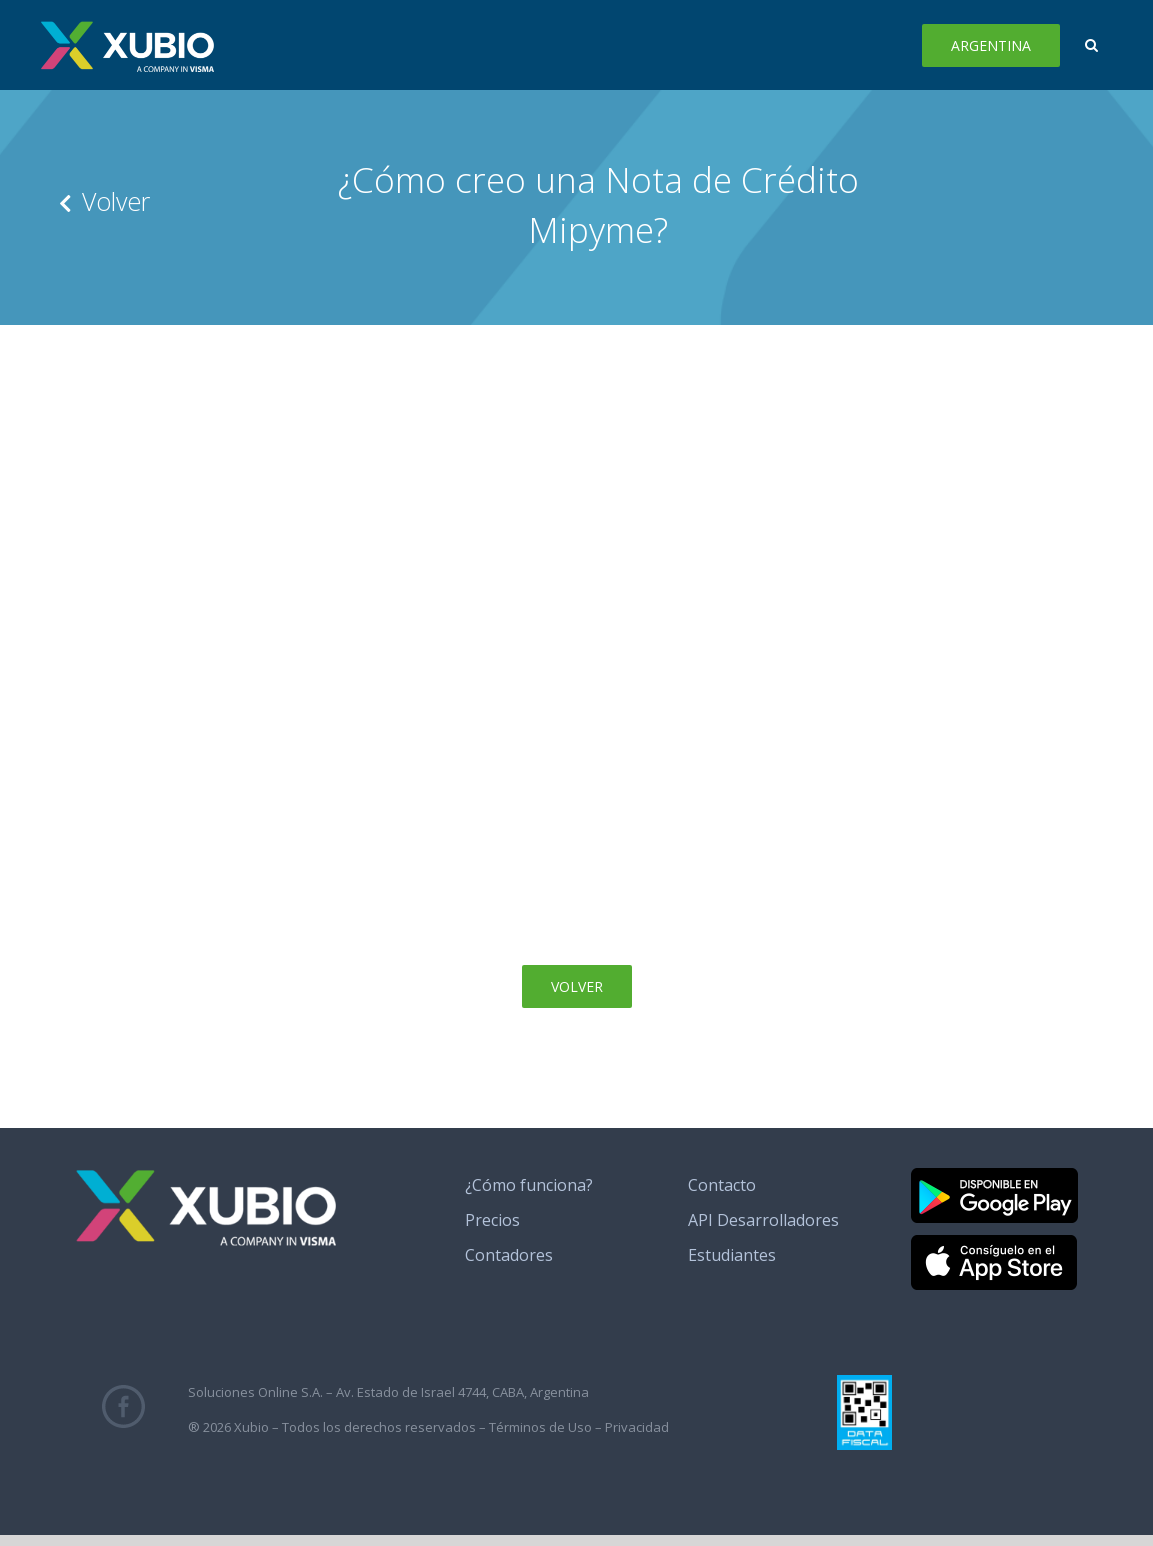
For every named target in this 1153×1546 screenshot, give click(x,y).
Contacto (722, 1185)
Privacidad (637, 1427)
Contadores (509, 1255)
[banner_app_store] (994, 1243)
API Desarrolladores (763, 1220)
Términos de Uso (540, 1427)
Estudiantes (732, 1255)
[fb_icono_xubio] (123, 1393)
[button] (1091, 45)
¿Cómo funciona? (529, 1185)
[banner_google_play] (994, 1176)
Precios (492, 1220)
